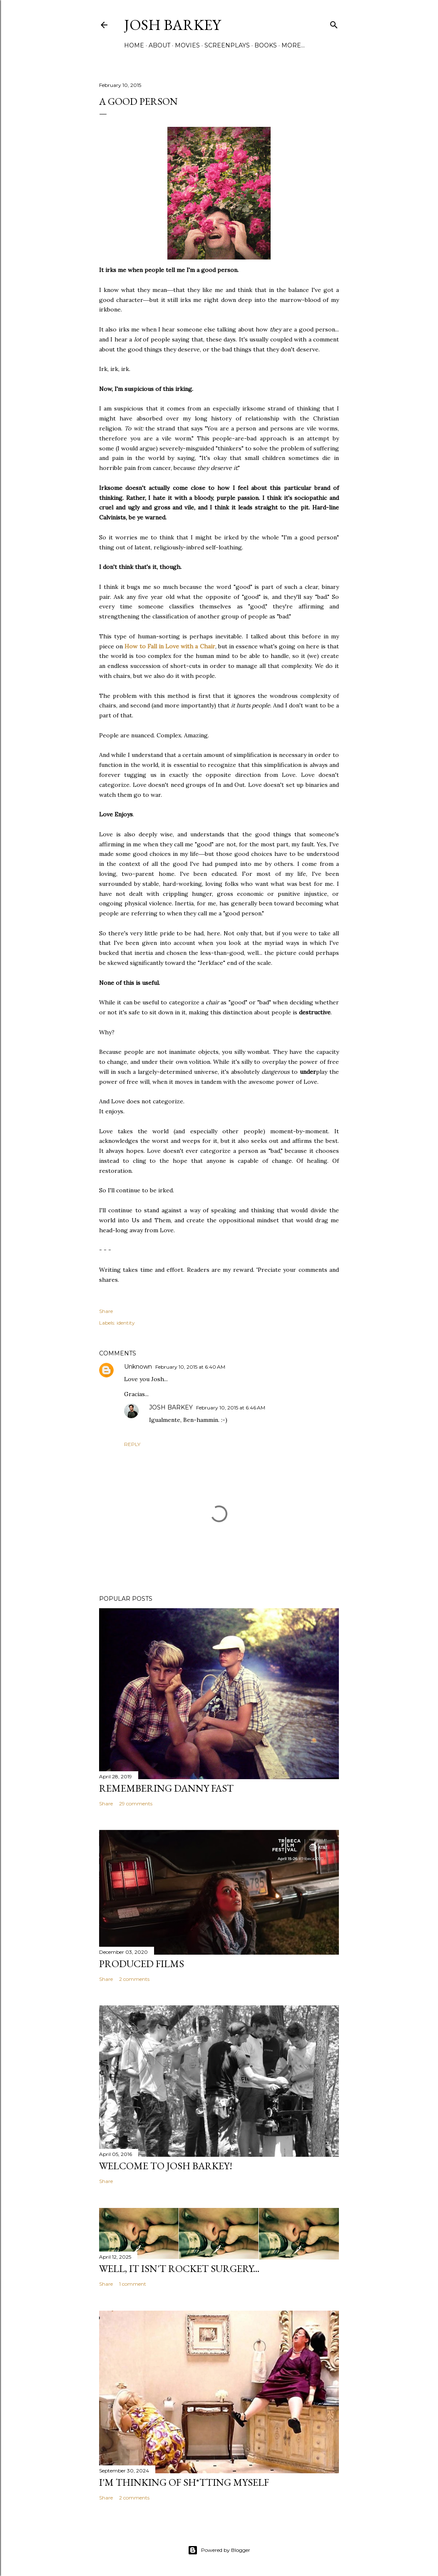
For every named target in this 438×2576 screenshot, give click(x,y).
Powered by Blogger (219, 2550)
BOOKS (265, 45)
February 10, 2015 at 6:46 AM (230, 1407)
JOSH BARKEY (171, 1407)
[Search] (334, 23)
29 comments (135, 1803)
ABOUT (159, 45)
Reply (132, 1444)
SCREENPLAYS (227, 45)
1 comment (132, 2284)
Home (134, 45)
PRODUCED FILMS (141, 1963)
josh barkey (172, 25)
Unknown (138, 1366)
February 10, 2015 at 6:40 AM (190, 1367)
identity (126, 1323)
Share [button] (106, 1311)
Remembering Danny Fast (166, 1788)
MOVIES (187, 45)
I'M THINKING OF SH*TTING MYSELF (184, 2482)
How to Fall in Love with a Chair (169, 646)
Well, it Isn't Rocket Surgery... (179, 2268)
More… (293, 45)
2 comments (134, 1979)
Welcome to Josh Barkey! (165, 2165)
